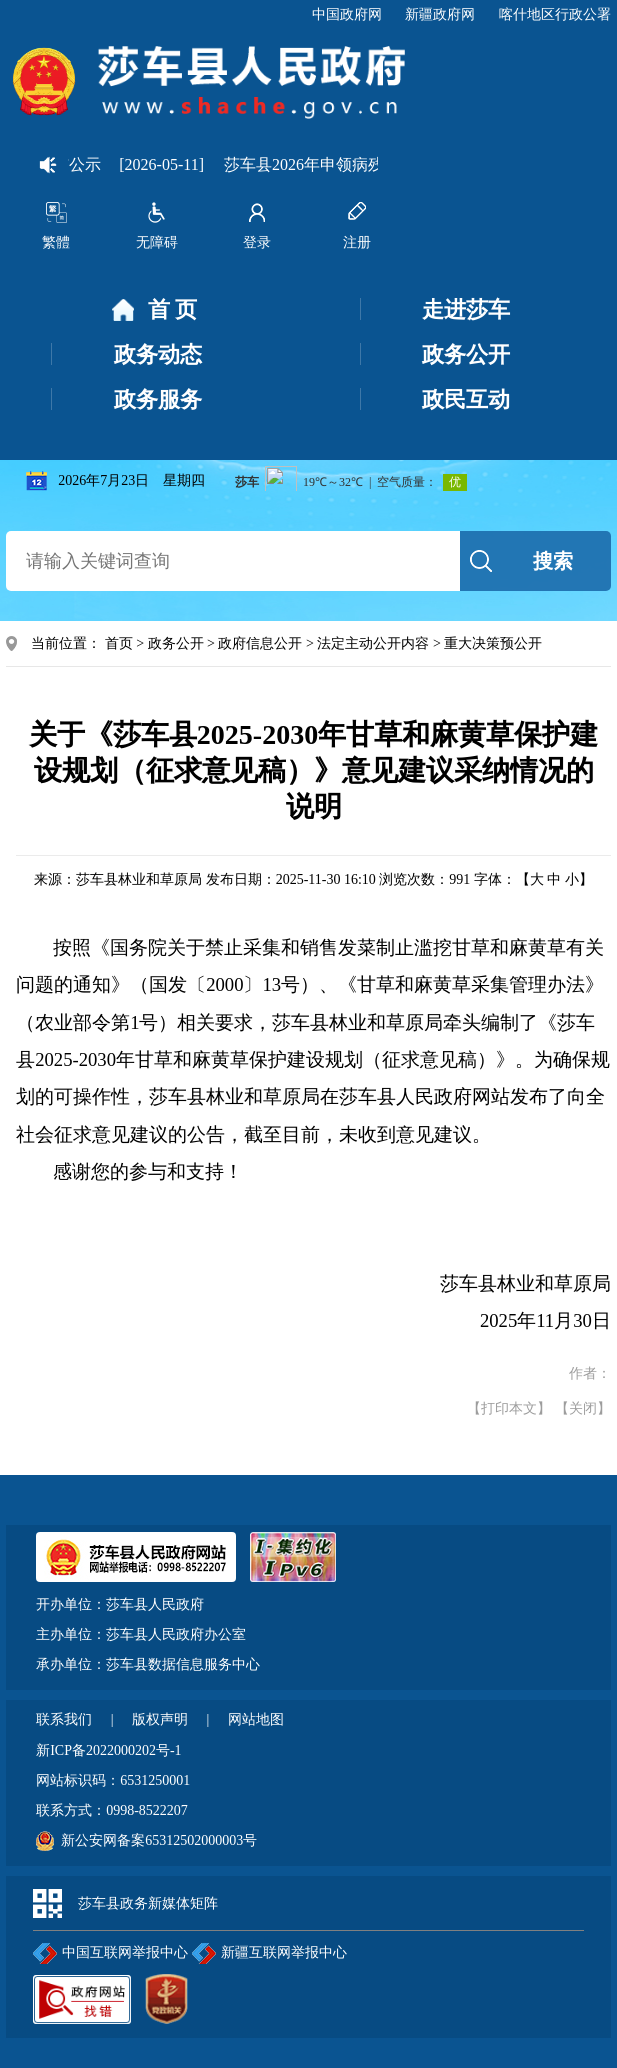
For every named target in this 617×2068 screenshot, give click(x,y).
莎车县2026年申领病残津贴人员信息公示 (374, 164)
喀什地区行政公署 (555, 14)
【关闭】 (583, 1408)
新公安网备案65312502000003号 (159, 1840)
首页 (119, 643)
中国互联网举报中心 (110, 1953)
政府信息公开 (260, 643)
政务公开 (466, 354)
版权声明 (162, 1719)
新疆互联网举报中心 (269, 1953)
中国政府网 (347, 14)
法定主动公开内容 (373, 643)
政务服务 (158, 399)
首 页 (155, 310)
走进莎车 (466, 309)
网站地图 (256, 1719)
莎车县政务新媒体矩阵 (148, 1903)
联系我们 (66, 1719)
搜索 (553, 561)
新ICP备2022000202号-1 (108, 1750)
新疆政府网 (440, 14)
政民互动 (466, 399)
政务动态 (158, 354)
